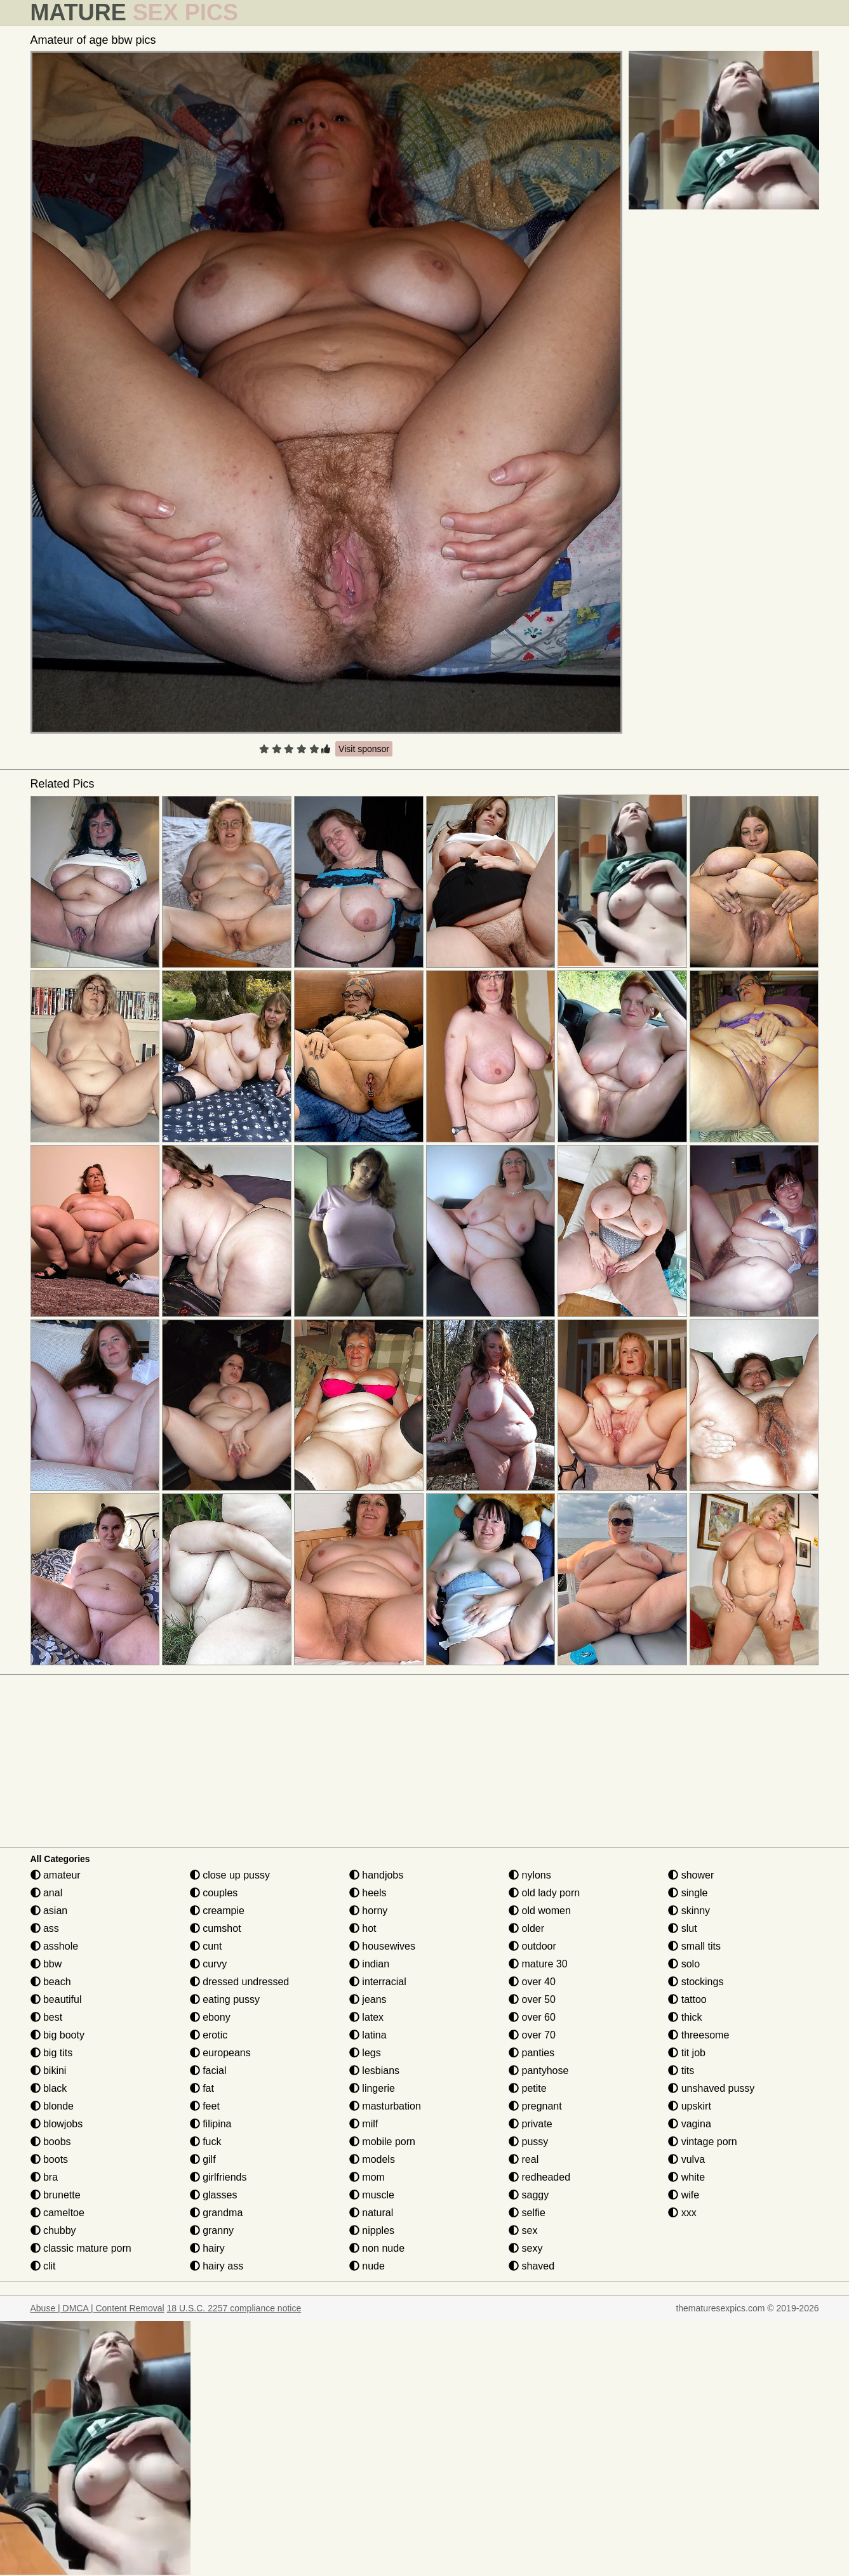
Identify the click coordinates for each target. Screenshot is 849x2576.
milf (363, 2123)
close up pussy (230, 1875)
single (687, 1892)
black (48, 2088)
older (526, 1928)
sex (523, 2230)
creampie (217, 1910)
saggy (529, 2195)
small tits (694, 1946)
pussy (528, 2141)
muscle (371, 2195)
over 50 (532, 1999)
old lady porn (544, 1892)
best (46, 2017)
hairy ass (216, 2266)
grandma (216, 2212)
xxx (682, 2212)
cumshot (215, 1928)
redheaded (539, 2177)
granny (212, 2230)
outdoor (532, 1946)
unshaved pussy (711, 2088)
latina (368, 2035)
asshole (54, 1946)
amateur (55, 1875)
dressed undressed (240, 1981)
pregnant (535, 2106)
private (530, 2123)
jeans (368, 1999)
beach (50, 1981)
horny (368, 1910)
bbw (46, 1963)
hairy (207, 2248)
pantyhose (538, 2070)
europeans (220, 2052)
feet (205, 2106)
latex (366, 2017)
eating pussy (225, 1999)
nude (367, 2266)
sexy (525, 2248)
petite (528, 2088)
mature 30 (538, 1963)
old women (540, 1910)
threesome (698, 2035)
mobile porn (382, 2141)
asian (49, 1910)
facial (208, 2070)
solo (684, 1963)
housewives (382, 1946)
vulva (686, 2159)
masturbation (385, 2106)
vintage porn (702, 2141)
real (523, 2159)
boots (49, 2159)
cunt (206, 1946)
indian (369, 1963)
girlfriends (218, 2177)
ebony (210, 2017)
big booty (57, 2035)
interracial (377, 1981)
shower (691, 1875)
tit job (686, 2052)
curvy (208, 1963)
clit (43, 2266)
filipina (211, 2123)
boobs (50, 2141)
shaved (531, 2266)
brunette (55, 2195)
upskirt (689, 2106)
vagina (689, 2123)
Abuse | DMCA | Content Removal (97, 2308)
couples (214, 1892)
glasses (213, 2195)
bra (44, 2177)
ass (44, 1928)
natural (371, 2212)
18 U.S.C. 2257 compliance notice (234, 2308)
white (686, 2177)
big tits (51, 2052)
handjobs (376, 1875)
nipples (371, 2230)
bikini (48, 2070)
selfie (527, 2212)
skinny (689, 1910)
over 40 (532, 1981)
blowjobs (56, 2123)
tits (681, 2070)
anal (46, 1892)
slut (682, 1928)
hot (363, 1928)
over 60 (532, 2017)
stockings (695, 1981)
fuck (206, 2141)
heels (368, 1892)
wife (683, 2195)
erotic (209, 2035)
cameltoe (57, 2212)
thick (685, 2017)
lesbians (374, 2070)
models (372, 2159)
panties (531, 2052)
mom (367, 2177)
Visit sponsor (363, 749)
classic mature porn (80, 2248)
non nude (376, 2248)
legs (365, 2052)
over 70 (532, 2035)
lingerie (372, 2088)
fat (202, 2088)
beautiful (56, 1999)
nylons (530, 1875)
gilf (203, 2159)
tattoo (687, 1999)
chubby (53, 2230)
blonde (52, 2106)
